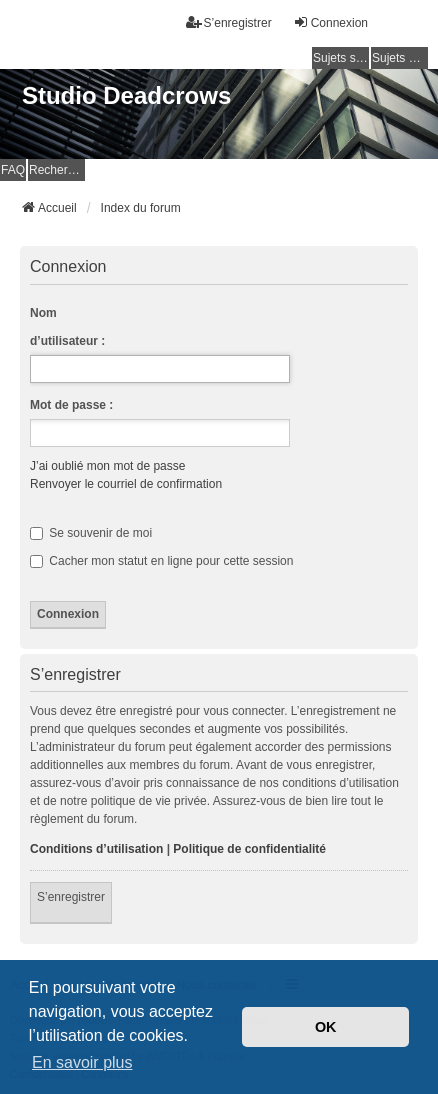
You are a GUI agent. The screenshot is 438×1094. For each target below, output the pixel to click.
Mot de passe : (71, 405)
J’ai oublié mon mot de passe (107, 466)
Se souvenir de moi (91, 533)
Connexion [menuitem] (330, 22)
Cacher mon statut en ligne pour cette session (161, 561)
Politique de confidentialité (249, 849)
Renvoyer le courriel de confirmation (126, 484)
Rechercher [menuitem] (57, 170)
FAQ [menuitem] (13, 170)
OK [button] (326, 1027)
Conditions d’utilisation (96, 849)
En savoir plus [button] (82, 1062)
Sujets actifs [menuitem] (400, 58)
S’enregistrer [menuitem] (229, 22)
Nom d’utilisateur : (67, 327)
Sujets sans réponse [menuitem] (341, 58)
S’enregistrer (71, 897)
